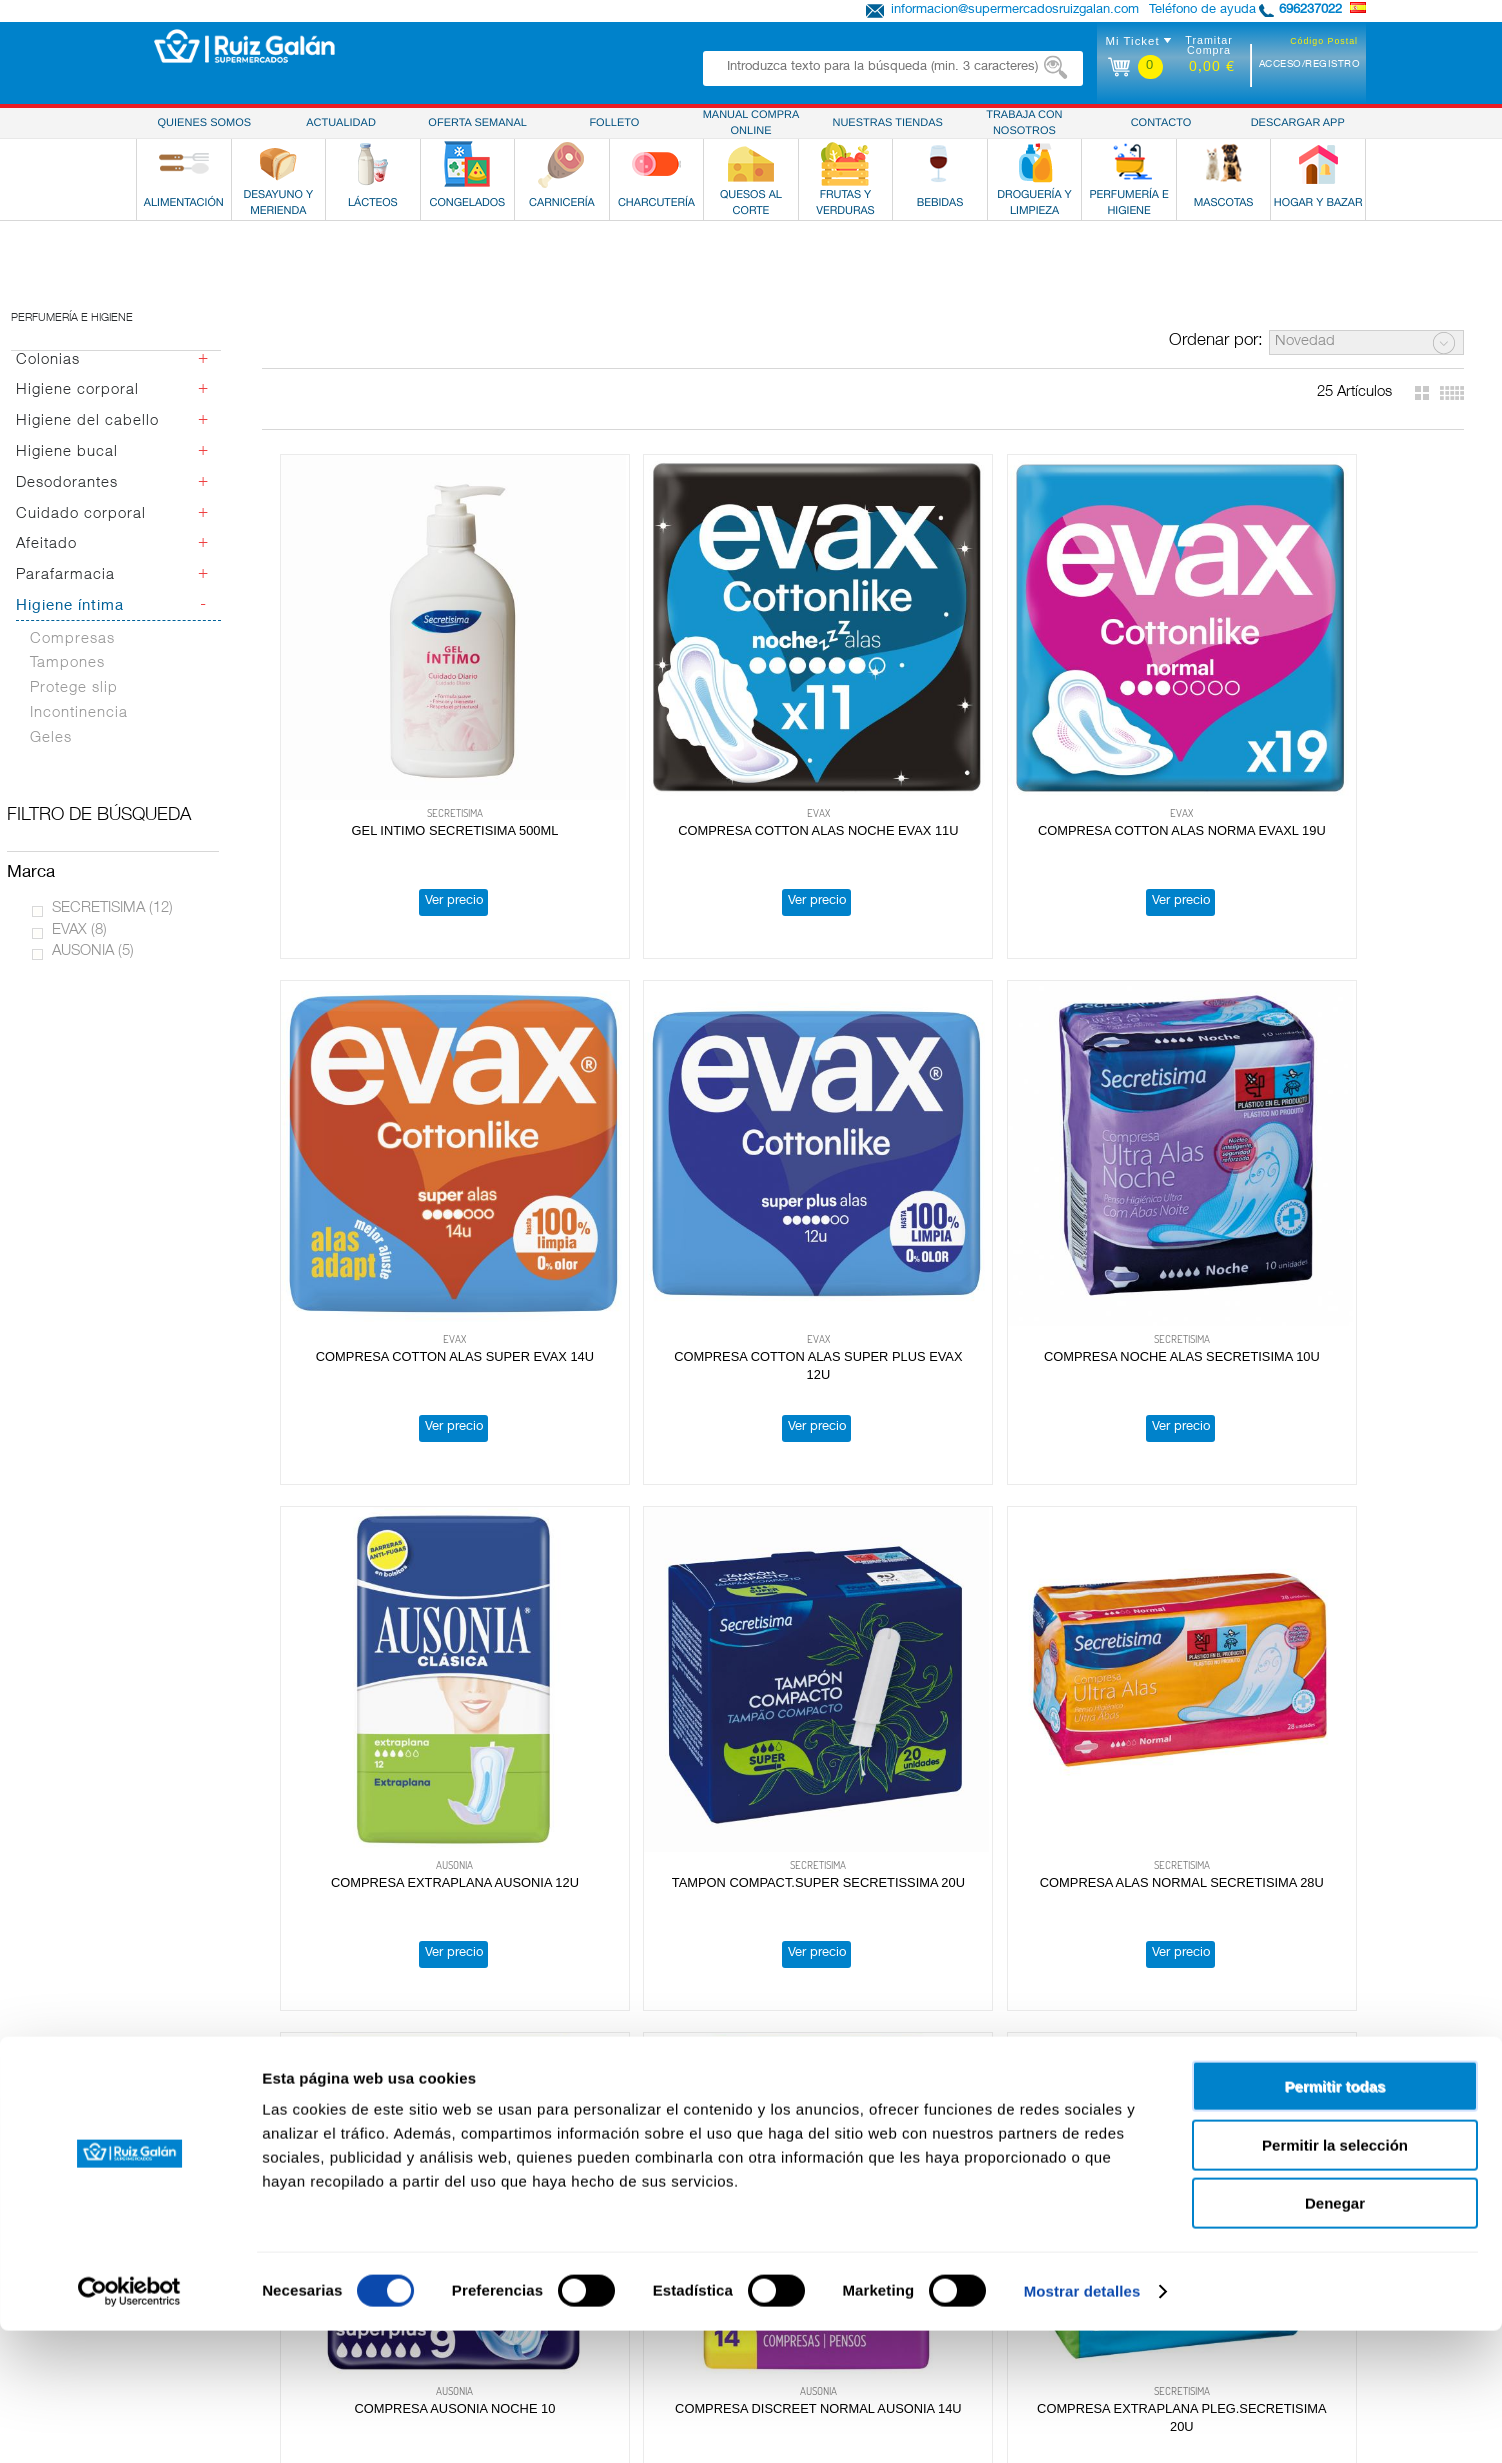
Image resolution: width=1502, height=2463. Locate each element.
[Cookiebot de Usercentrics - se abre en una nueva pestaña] (129, 2424)
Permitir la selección (1335, 2277)
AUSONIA (93, 951)
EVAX (79, 930)
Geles (51, 738)
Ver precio (388, 771)
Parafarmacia (65, 575)
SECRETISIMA (112, 908)
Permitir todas (1335, 2218)
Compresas (72, 639)
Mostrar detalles (1082, 2423)
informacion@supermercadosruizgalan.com (1015, 10)
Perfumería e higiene (72, 318)
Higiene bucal (67, 452)
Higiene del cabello (87, 421)
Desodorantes (67, 483)
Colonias (48, 360)
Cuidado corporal (81, 514)
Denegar (1335, 2335)
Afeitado (46, 544)
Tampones (67, 663)
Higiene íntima (70, 606)
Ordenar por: (1216, 341)
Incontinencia (79, 713)
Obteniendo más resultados (871, 2067)
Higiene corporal (77, 390)
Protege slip (74, 688)
